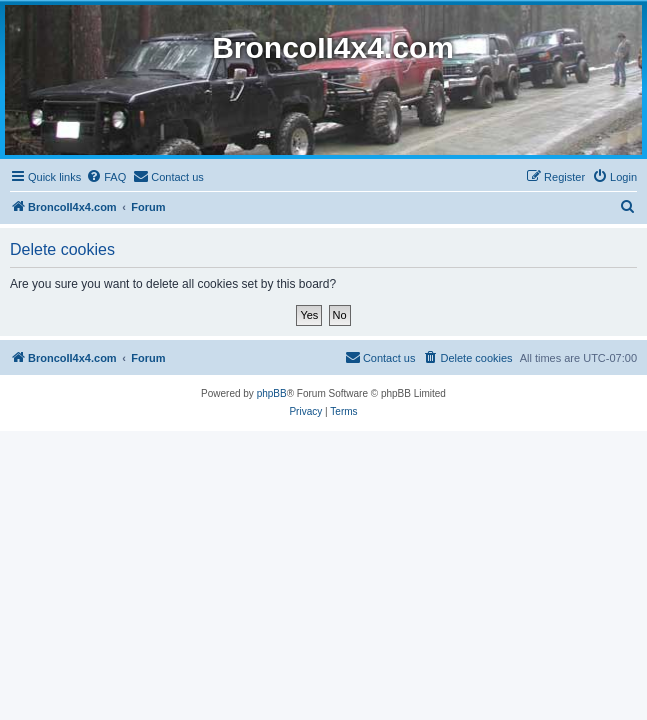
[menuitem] (106, 177)
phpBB (272, 393)
